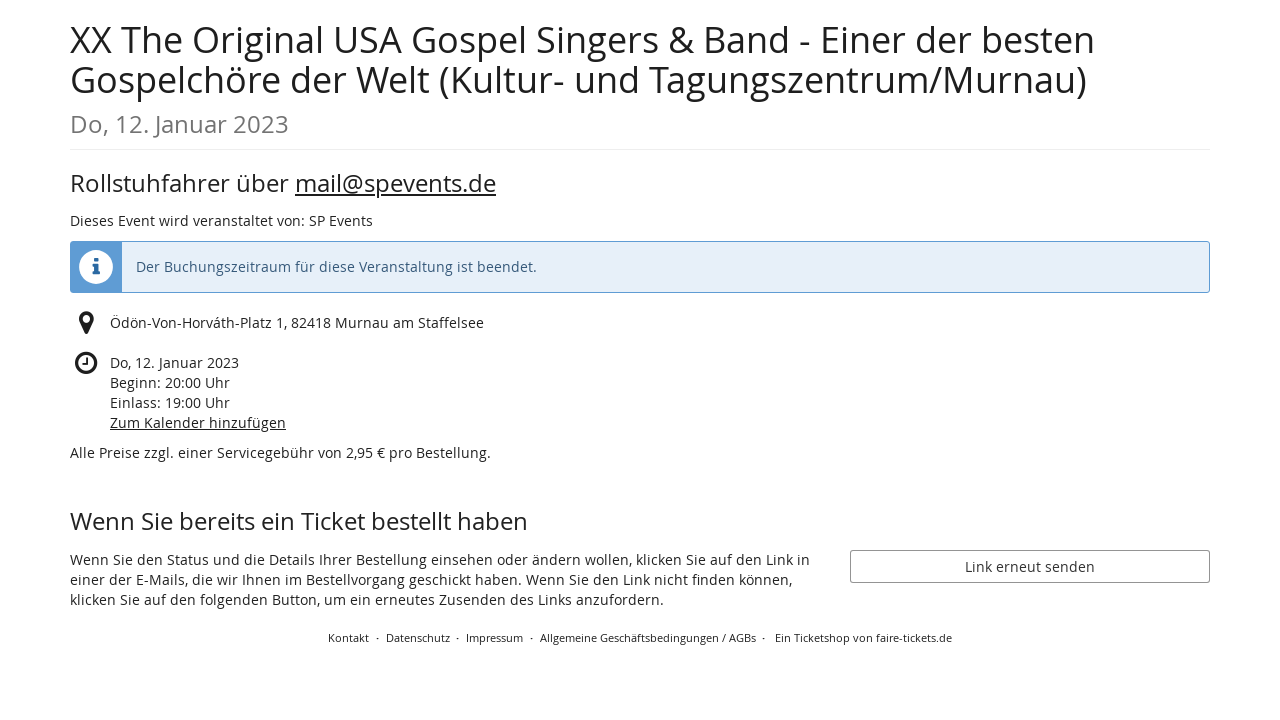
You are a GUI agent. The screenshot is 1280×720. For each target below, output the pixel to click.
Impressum (494, 637)
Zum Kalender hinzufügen (198, 422)
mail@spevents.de (395, 183)
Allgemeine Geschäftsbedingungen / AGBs (648, 637)
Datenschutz (418, 637)
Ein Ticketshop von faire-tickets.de (863, 637)
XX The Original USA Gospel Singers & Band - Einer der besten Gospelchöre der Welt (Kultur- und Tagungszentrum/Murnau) (582, 77)
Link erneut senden (1030, 566)
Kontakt (348, 637)
